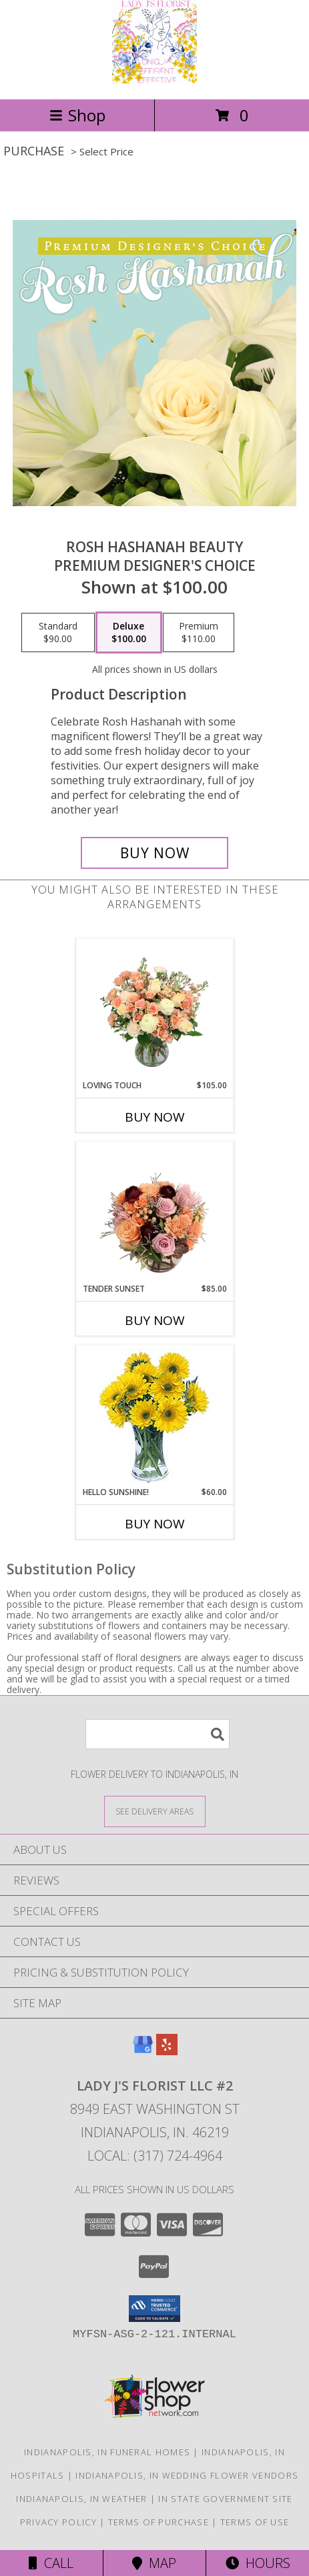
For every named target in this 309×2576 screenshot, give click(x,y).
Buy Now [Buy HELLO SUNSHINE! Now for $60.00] (155, 1523)
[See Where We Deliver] (155, 1810)
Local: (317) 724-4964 (154, 2156)
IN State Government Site (225, 2499)
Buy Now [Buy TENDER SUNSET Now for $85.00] (155, 1320)
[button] (154, 2308)
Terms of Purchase (158, 2522)
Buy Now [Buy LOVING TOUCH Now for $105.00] (155, 1117)
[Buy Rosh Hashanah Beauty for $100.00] (155, 853)
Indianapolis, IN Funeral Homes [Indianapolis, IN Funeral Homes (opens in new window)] (107, 2452)
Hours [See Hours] (258, 2563)
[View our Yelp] (167, 2051)
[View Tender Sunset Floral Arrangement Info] (154, 1212)
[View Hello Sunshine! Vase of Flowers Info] (154, 1416)
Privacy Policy (58, 2522)
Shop (77, 115)
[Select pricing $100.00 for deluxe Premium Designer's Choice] (128, 632)
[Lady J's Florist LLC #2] (155, 79)
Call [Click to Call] (51, 2563)
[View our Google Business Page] (142, 2051)
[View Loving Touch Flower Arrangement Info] (154, 1009)
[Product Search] (157, 1734)
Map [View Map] (154, 2563)
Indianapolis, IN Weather (81, 2499)
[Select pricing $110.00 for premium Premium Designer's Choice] (199, 632)
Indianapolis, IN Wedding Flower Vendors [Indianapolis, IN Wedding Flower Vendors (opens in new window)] (186, 2475)
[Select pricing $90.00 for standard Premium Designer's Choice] (58, 632)
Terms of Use (255, 2522)
